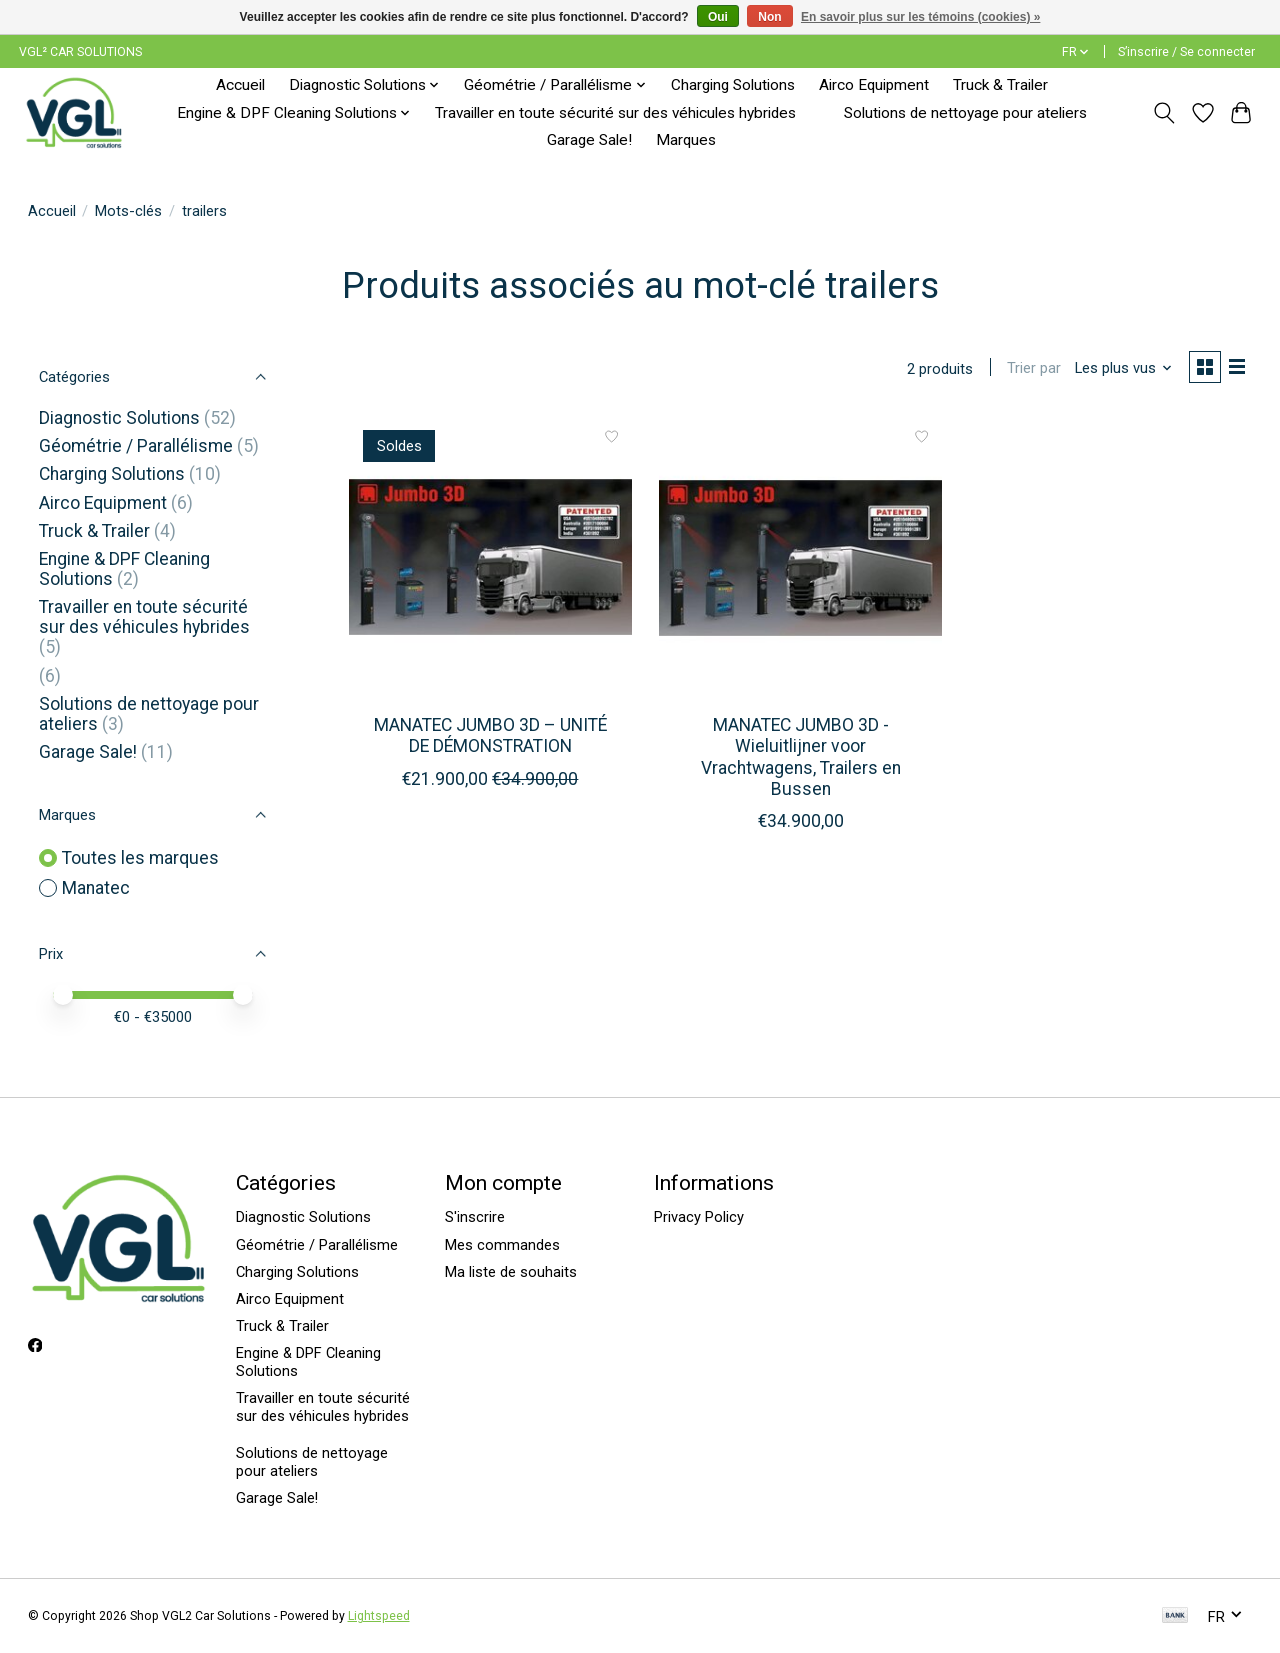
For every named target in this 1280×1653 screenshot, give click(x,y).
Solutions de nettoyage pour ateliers (965, 113)
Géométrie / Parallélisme (136, 446)
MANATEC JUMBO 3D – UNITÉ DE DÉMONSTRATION (490, 738)
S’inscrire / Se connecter (1186, 52)
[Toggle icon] (1163, 113)
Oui (718, 17)
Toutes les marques (140, 858)
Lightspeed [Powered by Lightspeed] (379, 1616)
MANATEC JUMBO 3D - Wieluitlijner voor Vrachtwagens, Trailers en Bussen (801, 759)
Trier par (1029, 370)
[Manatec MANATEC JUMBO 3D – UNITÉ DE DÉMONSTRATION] (490, 560)
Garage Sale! (589, 140)
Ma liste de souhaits (511, 1272)
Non (769, 17)
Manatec (96, 888)
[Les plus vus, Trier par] (1118, 370)
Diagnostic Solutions (119, 418)
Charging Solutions (733, 85)
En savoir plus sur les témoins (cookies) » (920, 17)
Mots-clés (128, 211)
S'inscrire (475, 1217)
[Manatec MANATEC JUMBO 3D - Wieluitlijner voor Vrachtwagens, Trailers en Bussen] (800, 560)
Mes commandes (502, 1245)
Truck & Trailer (1000, 85)
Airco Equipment (874, 85)
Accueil (240, 85)
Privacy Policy (699, 1217)
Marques (686, 140)
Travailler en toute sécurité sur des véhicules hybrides (615, 113)
